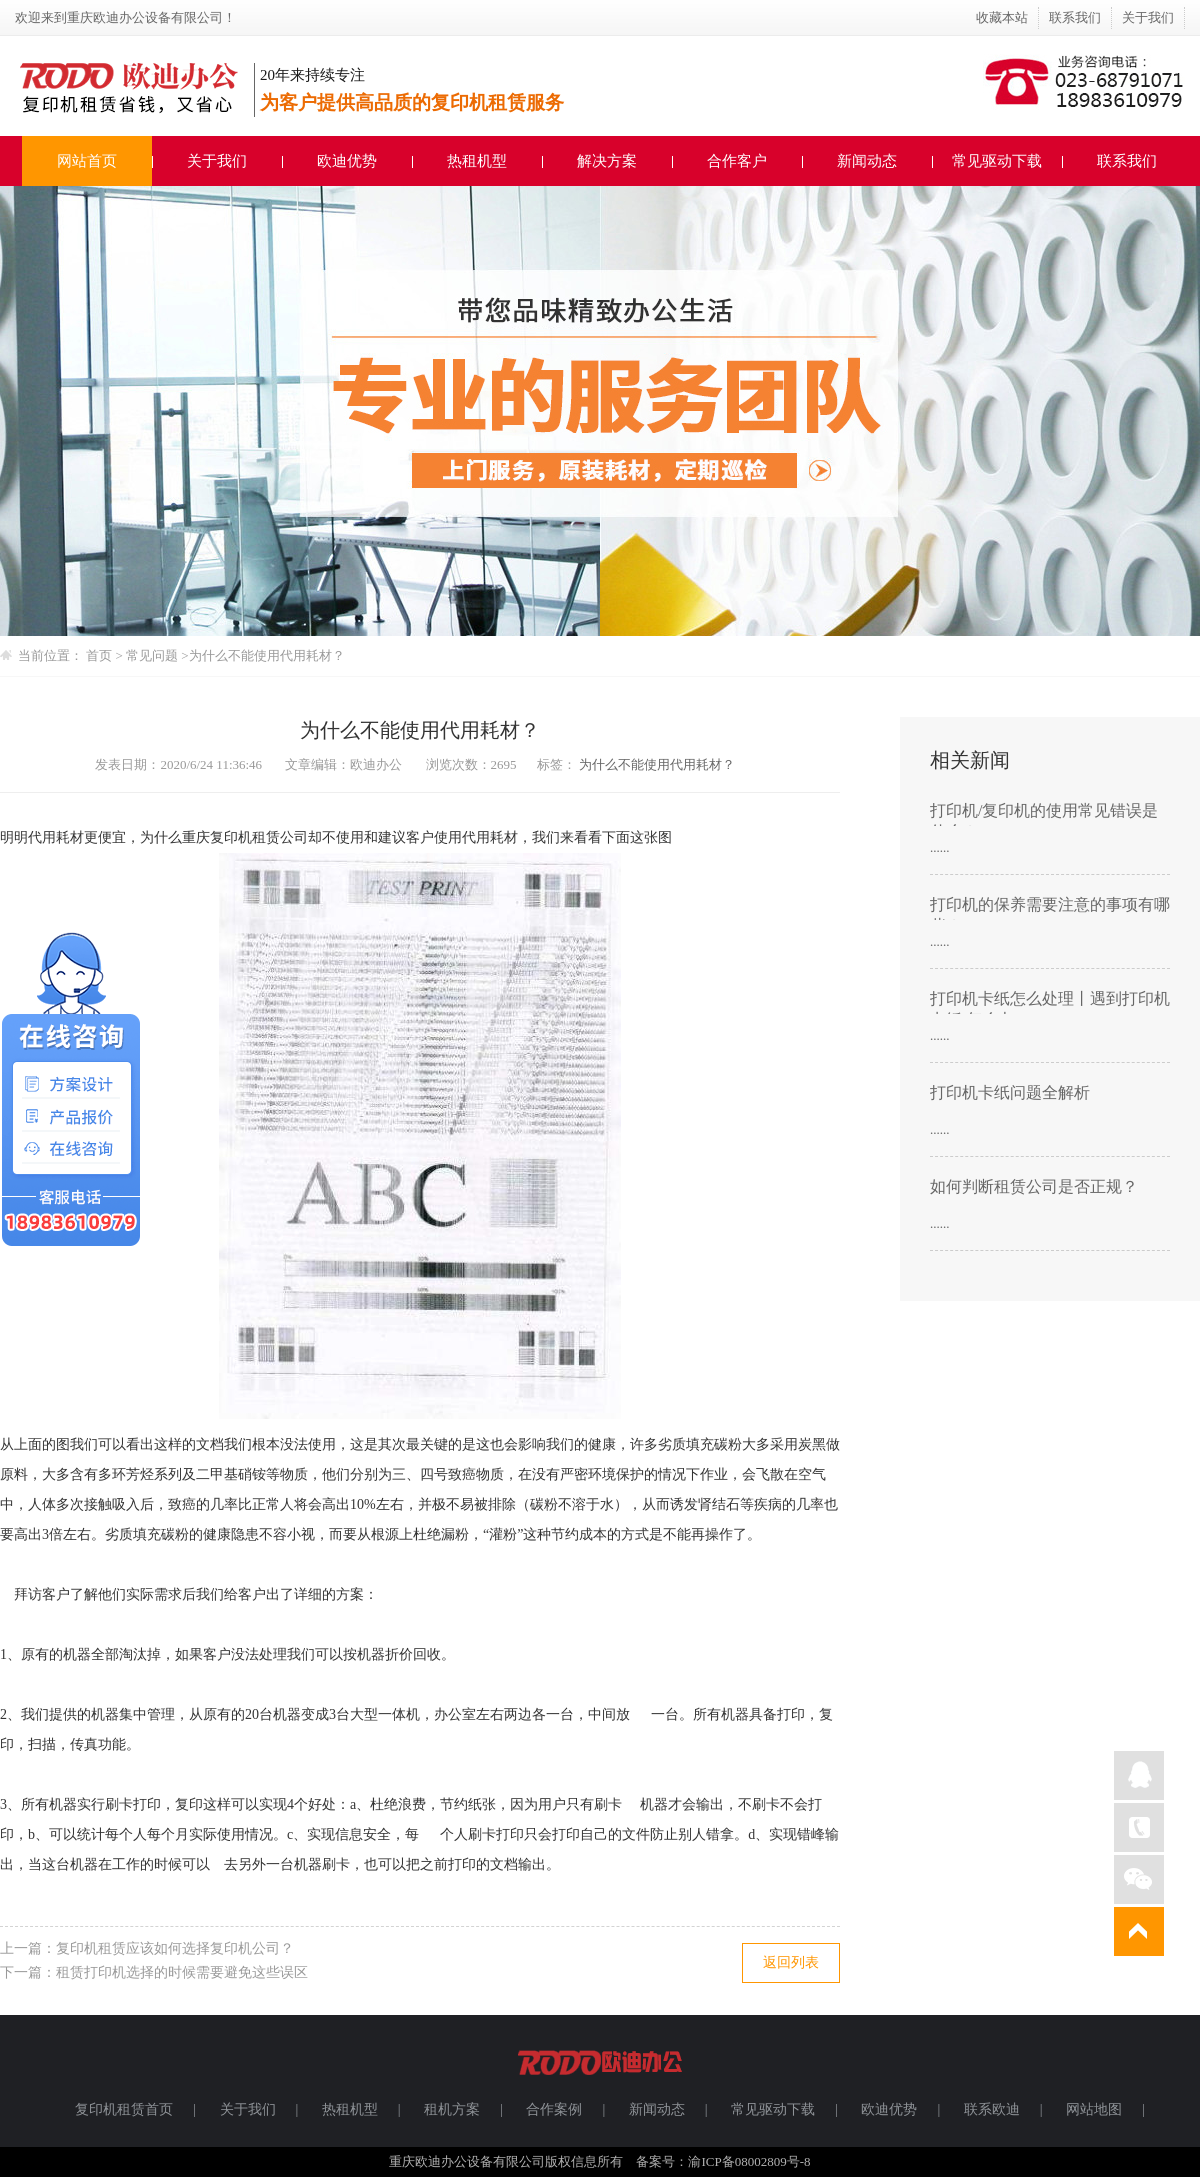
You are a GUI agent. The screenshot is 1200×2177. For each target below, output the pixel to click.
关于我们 (1148, 17)
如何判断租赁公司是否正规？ (1034, 1186)
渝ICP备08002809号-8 (749, 2161)
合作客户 (737, 161)
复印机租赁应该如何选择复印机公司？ (175, 1948)
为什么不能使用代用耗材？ (267, 655)
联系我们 (1075, 17)
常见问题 (153, 655)
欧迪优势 (347, 161)
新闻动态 (867, 161)
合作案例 (554, 2109)
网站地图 (1094, 2109)
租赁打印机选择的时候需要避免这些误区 (182, 1972)
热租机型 (477, 161)
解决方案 (607, 161)
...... (940, 847)
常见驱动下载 (997, 161)
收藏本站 (1002, 17)
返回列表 (791, 1962)
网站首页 (87, 161)
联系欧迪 (992, 2109)
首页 (99, 655)
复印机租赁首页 (124, 2109)
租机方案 (452, 2109)
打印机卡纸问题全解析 (1010, 1092)
